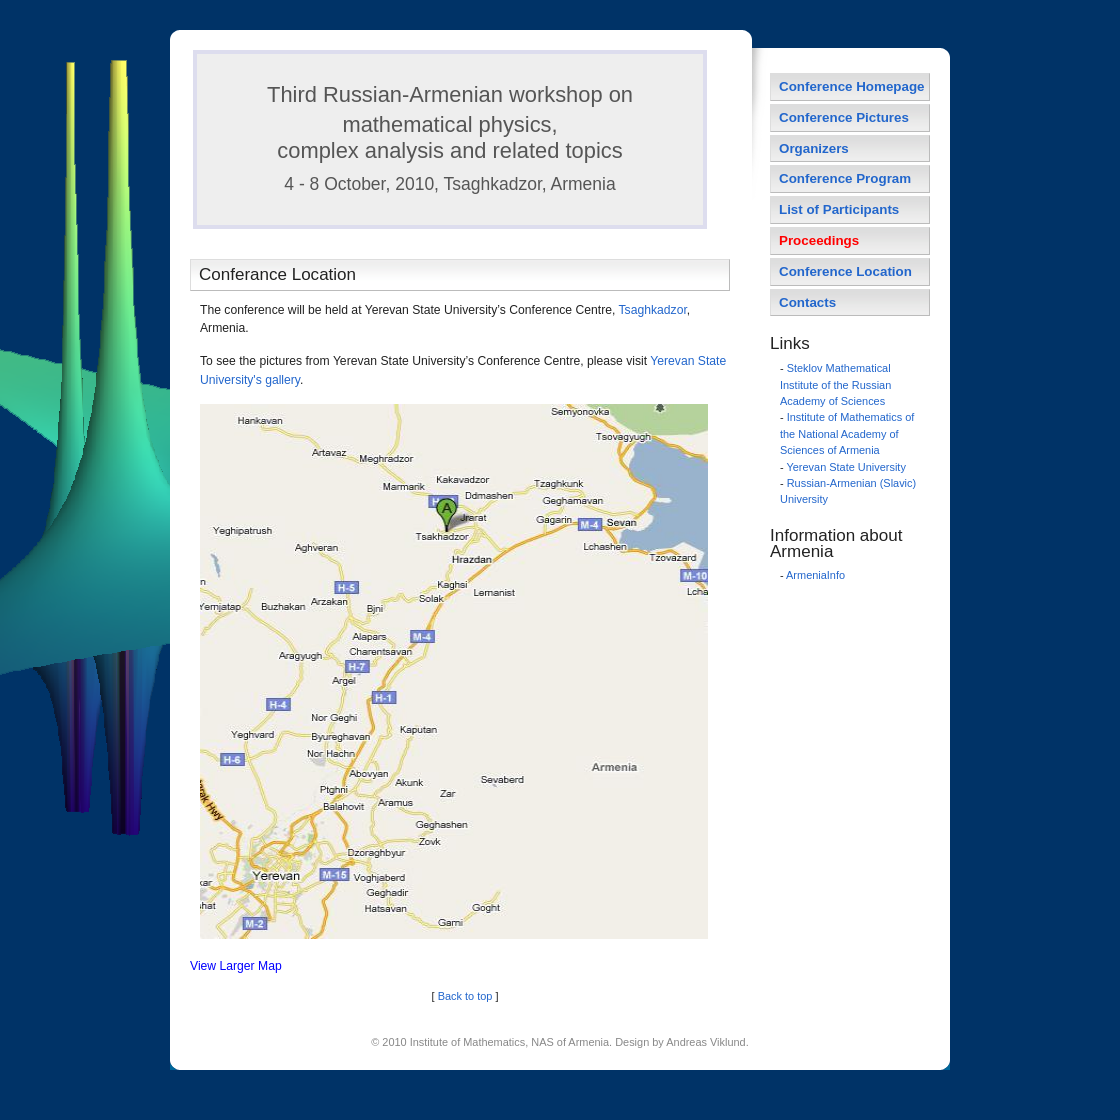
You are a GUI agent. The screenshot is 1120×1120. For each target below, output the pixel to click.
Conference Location (845, 271)
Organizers (814, 148)
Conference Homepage (852, 86)
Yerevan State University (845, 467)
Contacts (807, 302)
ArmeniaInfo (815, 575)
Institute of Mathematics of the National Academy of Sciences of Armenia (847, 433)
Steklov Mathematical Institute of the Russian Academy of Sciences (835, 384)
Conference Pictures (844, 117)
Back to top (465, 996)
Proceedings (819, 240)
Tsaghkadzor (653, 310)
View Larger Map (236, 966)
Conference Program (845, 178)
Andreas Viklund (705, 1042)
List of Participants (839, 209)
